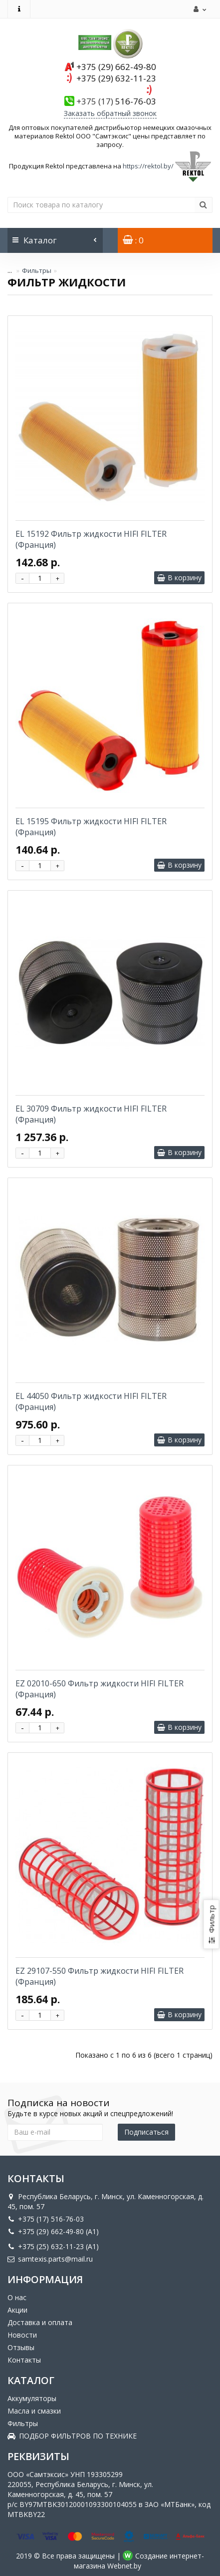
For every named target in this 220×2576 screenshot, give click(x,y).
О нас (16, 2297)
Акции (17, 2310)
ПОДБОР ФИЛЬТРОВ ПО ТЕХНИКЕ (72, 2436)
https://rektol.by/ (148, 165)
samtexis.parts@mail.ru (50, 2259)
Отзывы (20, 2347)
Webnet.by (124, 2566)
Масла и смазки (34, 2411)
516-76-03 (116, 101)
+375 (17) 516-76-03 (45, 2219)
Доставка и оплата (39, 2322)
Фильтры (36, 270)
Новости (22, 2335)
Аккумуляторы (31, 2398)
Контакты (24, 2360)
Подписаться (146, 2132)
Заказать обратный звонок (110, 113)
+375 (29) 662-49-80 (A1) (53, 2231)
